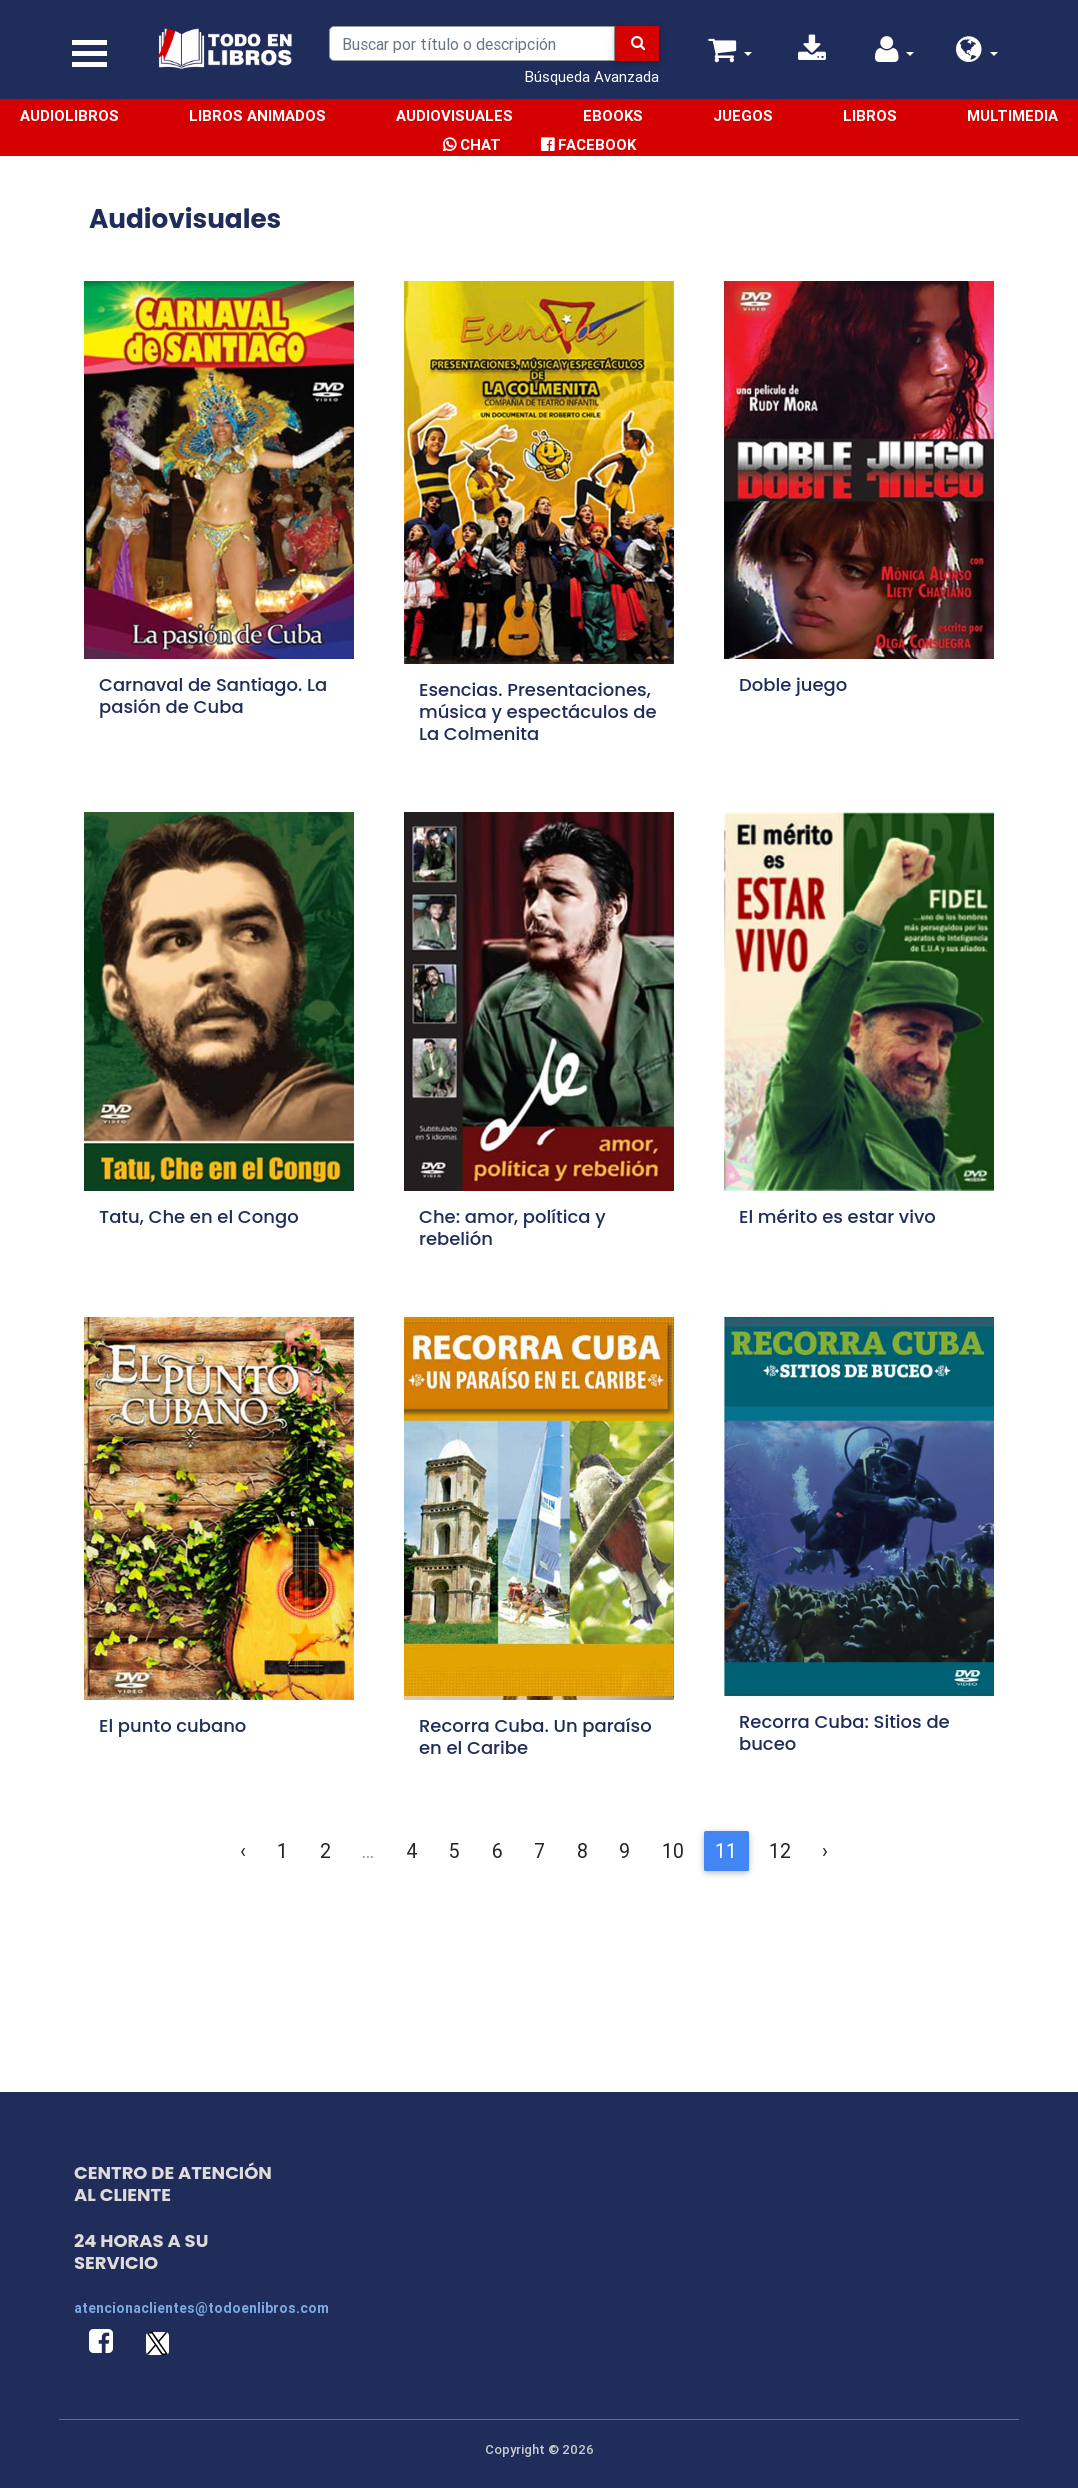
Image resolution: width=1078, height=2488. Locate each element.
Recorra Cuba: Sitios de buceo (844, 1732)
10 (673, 1850)
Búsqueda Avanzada (592, 76)
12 (780, 1850)
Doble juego (793, 684)
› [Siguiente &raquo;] (825, 1850)
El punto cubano (172, 1725)
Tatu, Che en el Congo (199, 1216)
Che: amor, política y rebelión (512, 1227)
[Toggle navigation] (90, 53)
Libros (870, 115)
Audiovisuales (454, 115)
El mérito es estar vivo (837, 1216)
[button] (977, 54)
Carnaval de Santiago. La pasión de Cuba (213, 695)
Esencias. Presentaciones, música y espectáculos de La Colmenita (538, 711)
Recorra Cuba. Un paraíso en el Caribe (535, 1736)
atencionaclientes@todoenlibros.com (201, 2308)
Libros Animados (257, 115)
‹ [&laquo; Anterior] (243, 1850)
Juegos (743, 115)
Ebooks (613, 115)
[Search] (471, 43)
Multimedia (1012, 115)
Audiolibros (69, 115)
